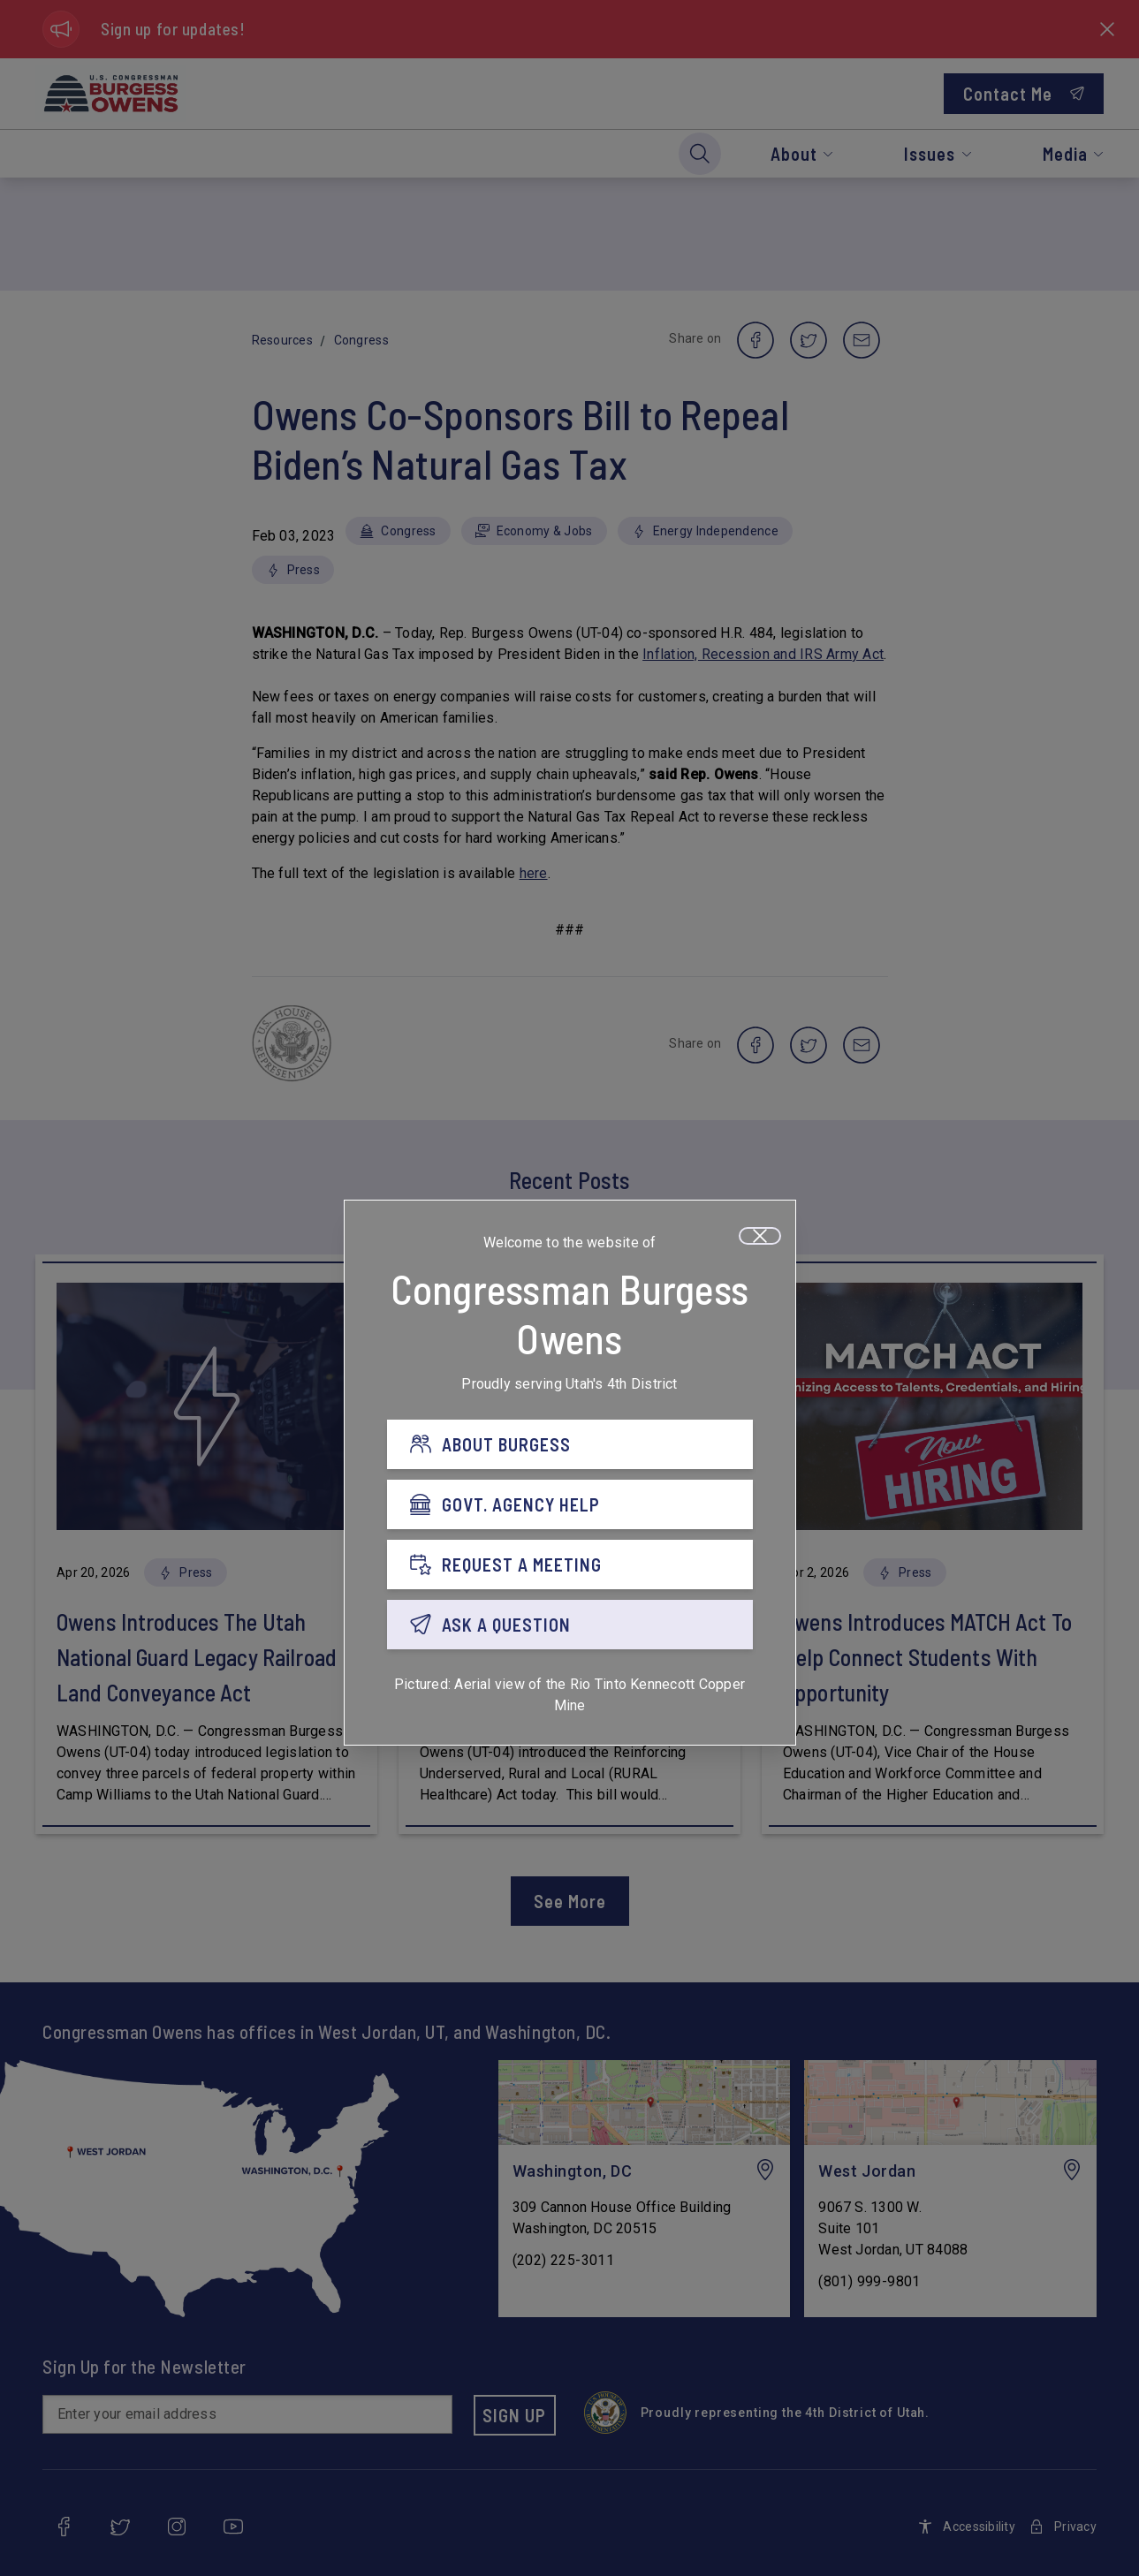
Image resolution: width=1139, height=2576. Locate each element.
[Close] (760, 1235)
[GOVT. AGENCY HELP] (570, 1504)
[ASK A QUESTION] (570, 1624)
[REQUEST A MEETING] (570, 1564)
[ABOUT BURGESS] (570, 1444)
